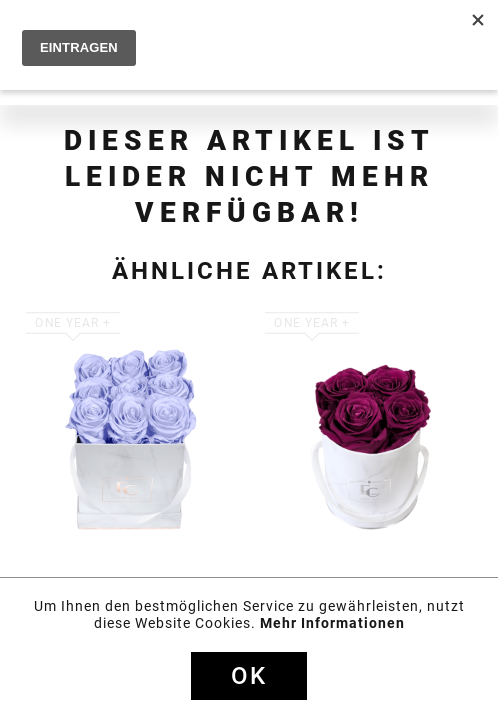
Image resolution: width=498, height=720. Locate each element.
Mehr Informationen (332, 623)
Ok (249, 676)
